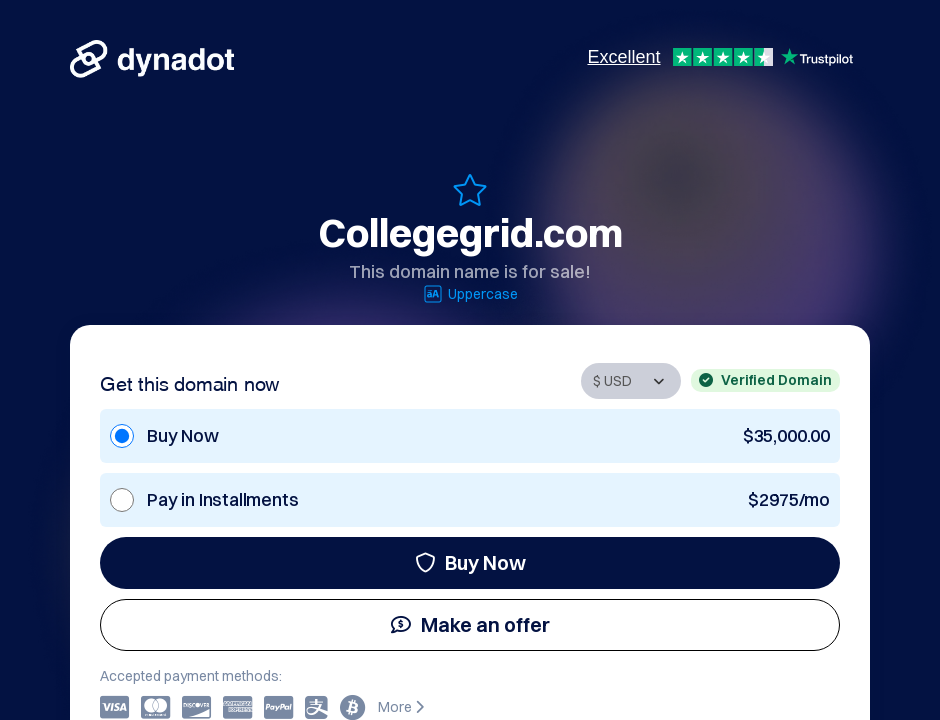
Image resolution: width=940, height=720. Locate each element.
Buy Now (470, 562)
